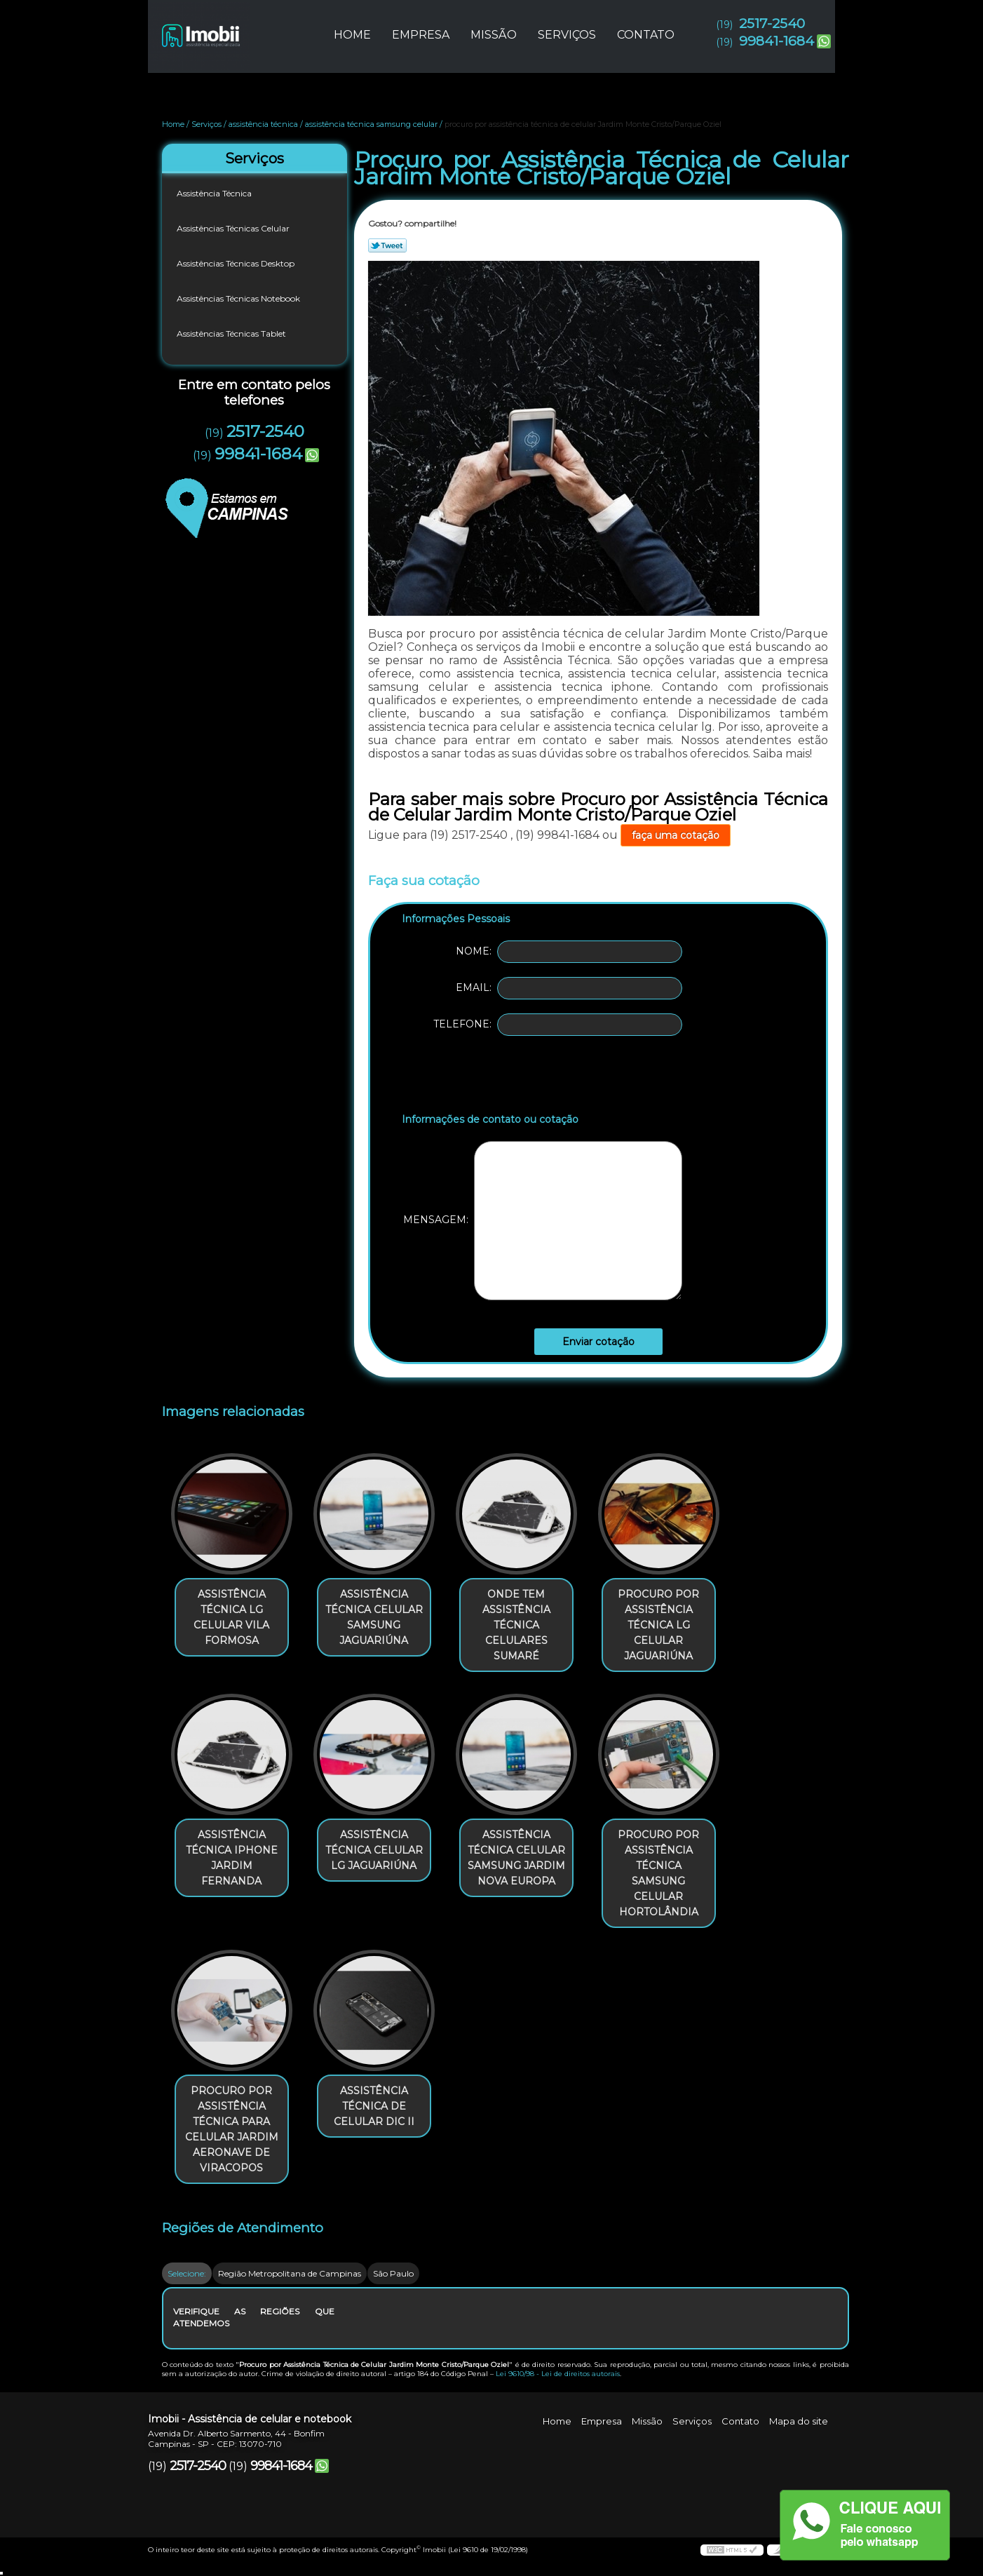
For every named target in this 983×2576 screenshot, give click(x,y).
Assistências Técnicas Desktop (237, 263)
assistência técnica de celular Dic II (374, 2106)
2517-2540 (772, 23)
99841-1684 (776, 41)
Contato (645, 34)
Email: (569, 988)
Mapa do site (798, 2421)
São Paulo (393, 2273)
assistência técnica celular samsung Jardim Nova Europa (516, 1857)
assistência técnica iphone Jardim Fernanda (232, 1857)
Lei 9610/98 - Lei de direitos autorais (558, 2373)
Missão (493, 34)
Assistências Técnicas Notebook (239, 298)
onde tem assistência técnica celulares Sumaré (516, 1625)
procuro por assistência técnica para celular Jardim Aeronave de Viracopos (231, 2129)
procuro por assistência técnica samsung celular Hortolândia (658, 1873)
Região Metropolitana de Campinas (289, 2273)
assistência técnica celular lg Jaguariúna (374, 1850)
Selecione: (187, 2273)
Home (352, 34)
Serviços (567, 34)
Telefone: (557, 1024)
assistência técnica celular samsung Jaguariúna (374, 1617)
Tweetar (387, 245)
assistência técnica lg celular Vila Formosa (231, 1617)
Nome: (569, 951)
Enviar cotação (598, 1341)
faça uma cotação (675, 835)
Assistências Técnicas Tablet (232, 333)
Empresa (420, 34)
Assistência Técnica (215, 193)
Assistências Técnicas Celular (234, 228)
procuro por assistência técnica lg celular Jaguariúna (658, 1625)
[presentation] (490, 1077)
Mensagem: (542, 1220)
